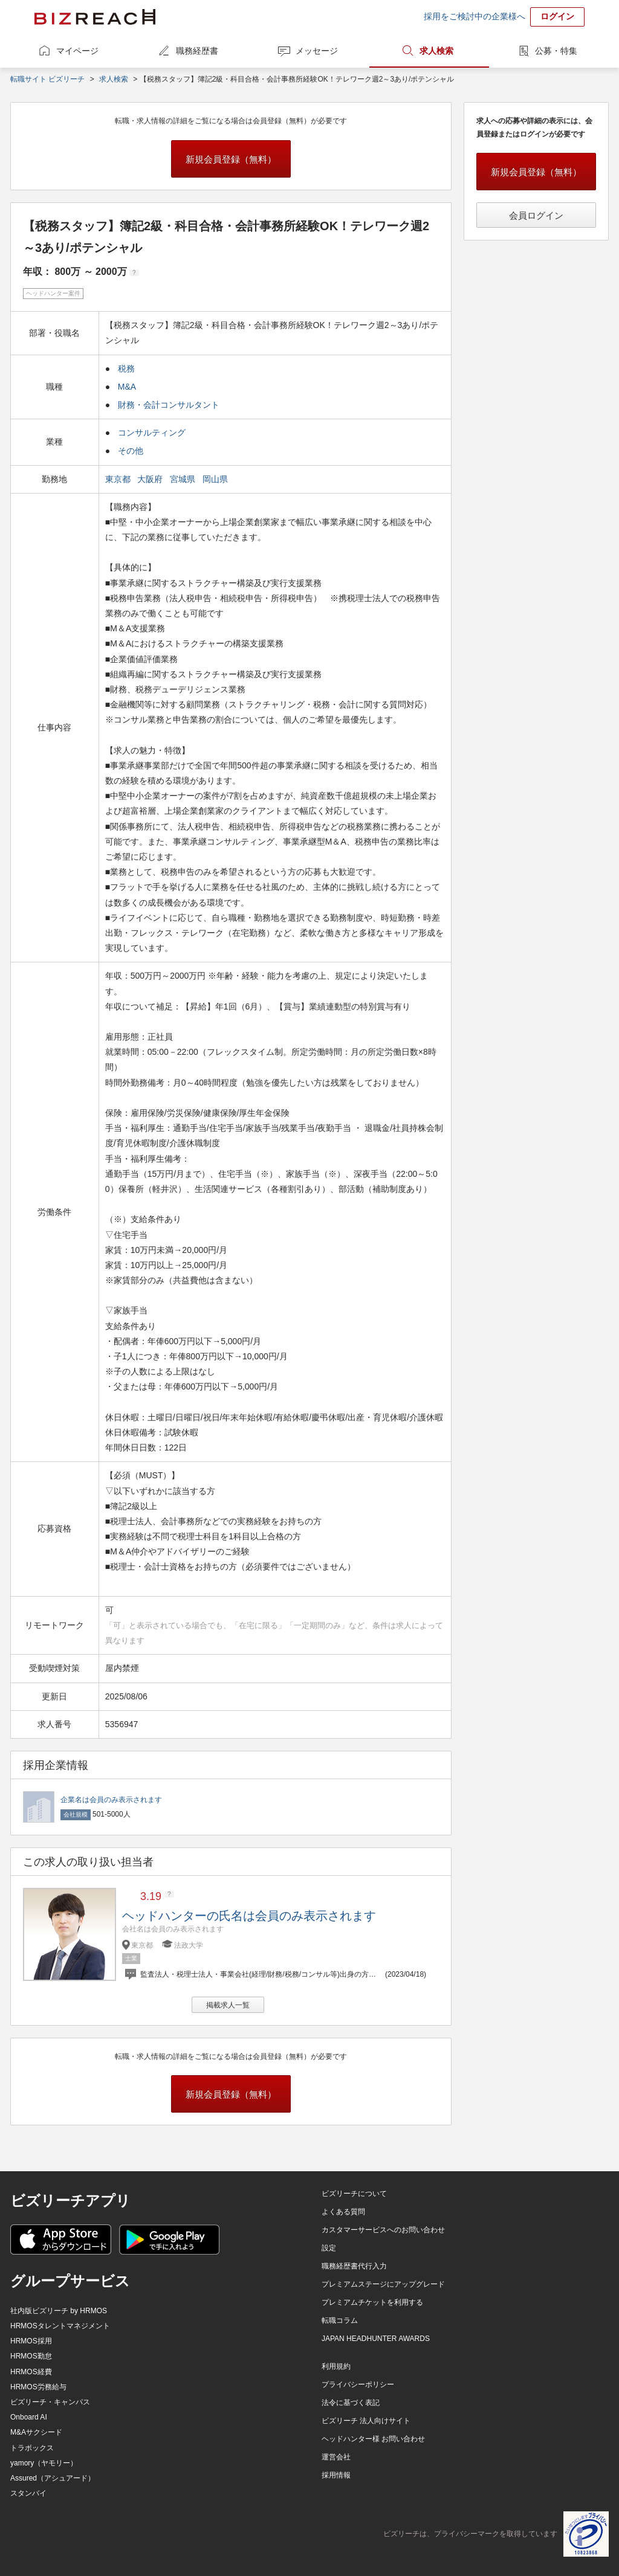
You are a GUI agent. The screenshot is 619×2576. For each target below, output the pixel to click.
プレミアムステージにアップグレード (383, 2284)
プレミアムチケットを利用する (372, 2302)
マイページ (77, 51)
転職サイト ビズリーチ (47, 79)
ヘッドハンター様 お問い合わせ (373, 2439)
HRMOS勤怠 (31, 2356)
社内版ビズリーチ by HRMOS (58, 2311)
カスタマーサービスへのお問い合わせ (383, 2230)
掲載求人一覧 (228, 2005)
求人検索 (436, 51)
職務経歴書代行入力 (354, 2266)
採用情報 (336, 2475)
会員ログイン (536, 215)
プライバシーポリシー (358, 2384)
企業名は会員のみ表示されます (111, 1799)
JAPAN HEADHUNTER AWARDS (376, 2338)
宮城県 (184, 479)
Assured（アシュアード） (52, 2478)
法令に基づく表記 (351, 2402)
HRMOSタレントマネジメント (60, 2326)
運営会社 (336, 2457)
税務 (126, 368)
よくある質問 (343, 2211)
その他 (130, 451)
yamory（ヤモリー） (43, 2463)
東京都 (119, 479)
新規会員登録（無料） (231, 159)
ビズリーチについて (354, 2193)
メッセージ (317, 51)
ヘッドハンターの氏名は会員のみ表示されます (249, 1915)
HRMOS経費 (31, 2372)
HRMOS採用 (31, 2341)
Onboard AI (28, 2417)
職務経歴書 (197, 51)
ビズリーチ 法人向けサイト (366, 2421)
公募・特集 (556, 51)
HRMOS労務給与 (38, 2387)
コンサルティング (152, 432)
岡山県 (216, 479)
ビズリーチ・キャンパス (50, 2402)
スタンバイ (28, 2493)
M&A (127, 386)
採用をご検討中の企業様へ (474, 16)
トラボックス (32, 2448)
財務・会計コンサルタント (168, 405)
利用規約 (336, 2366)
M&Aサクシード (36, 2432)
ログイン (557, 16)
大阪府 (151, 479)
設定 (329, 2248)
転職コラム (340, 2320)
